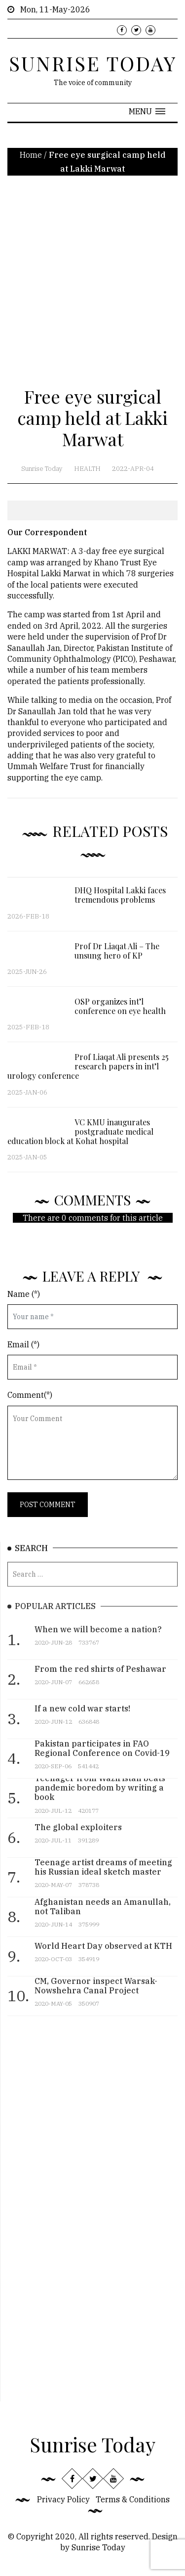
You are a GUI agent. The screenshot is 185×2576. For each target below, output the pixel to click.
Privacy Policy (63, 2499)
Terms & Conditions (133, 2499)
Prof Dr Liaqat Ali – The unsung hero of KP (116, 956)
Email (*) (23, 1344)
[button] (147, 111)
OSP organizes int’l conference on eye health (120, 1012)
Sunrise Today (42, 468)
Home (31, 155)
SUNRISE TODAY (93, 63)
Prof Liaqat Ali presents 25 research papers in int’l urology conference (88, 1072)
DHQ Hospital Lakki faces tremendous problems (120, 901)
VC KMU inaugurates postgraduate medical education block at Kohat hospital (80, 1136)
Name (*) (23, 1294)
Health (87, 468)
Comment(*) (29, 1395)
